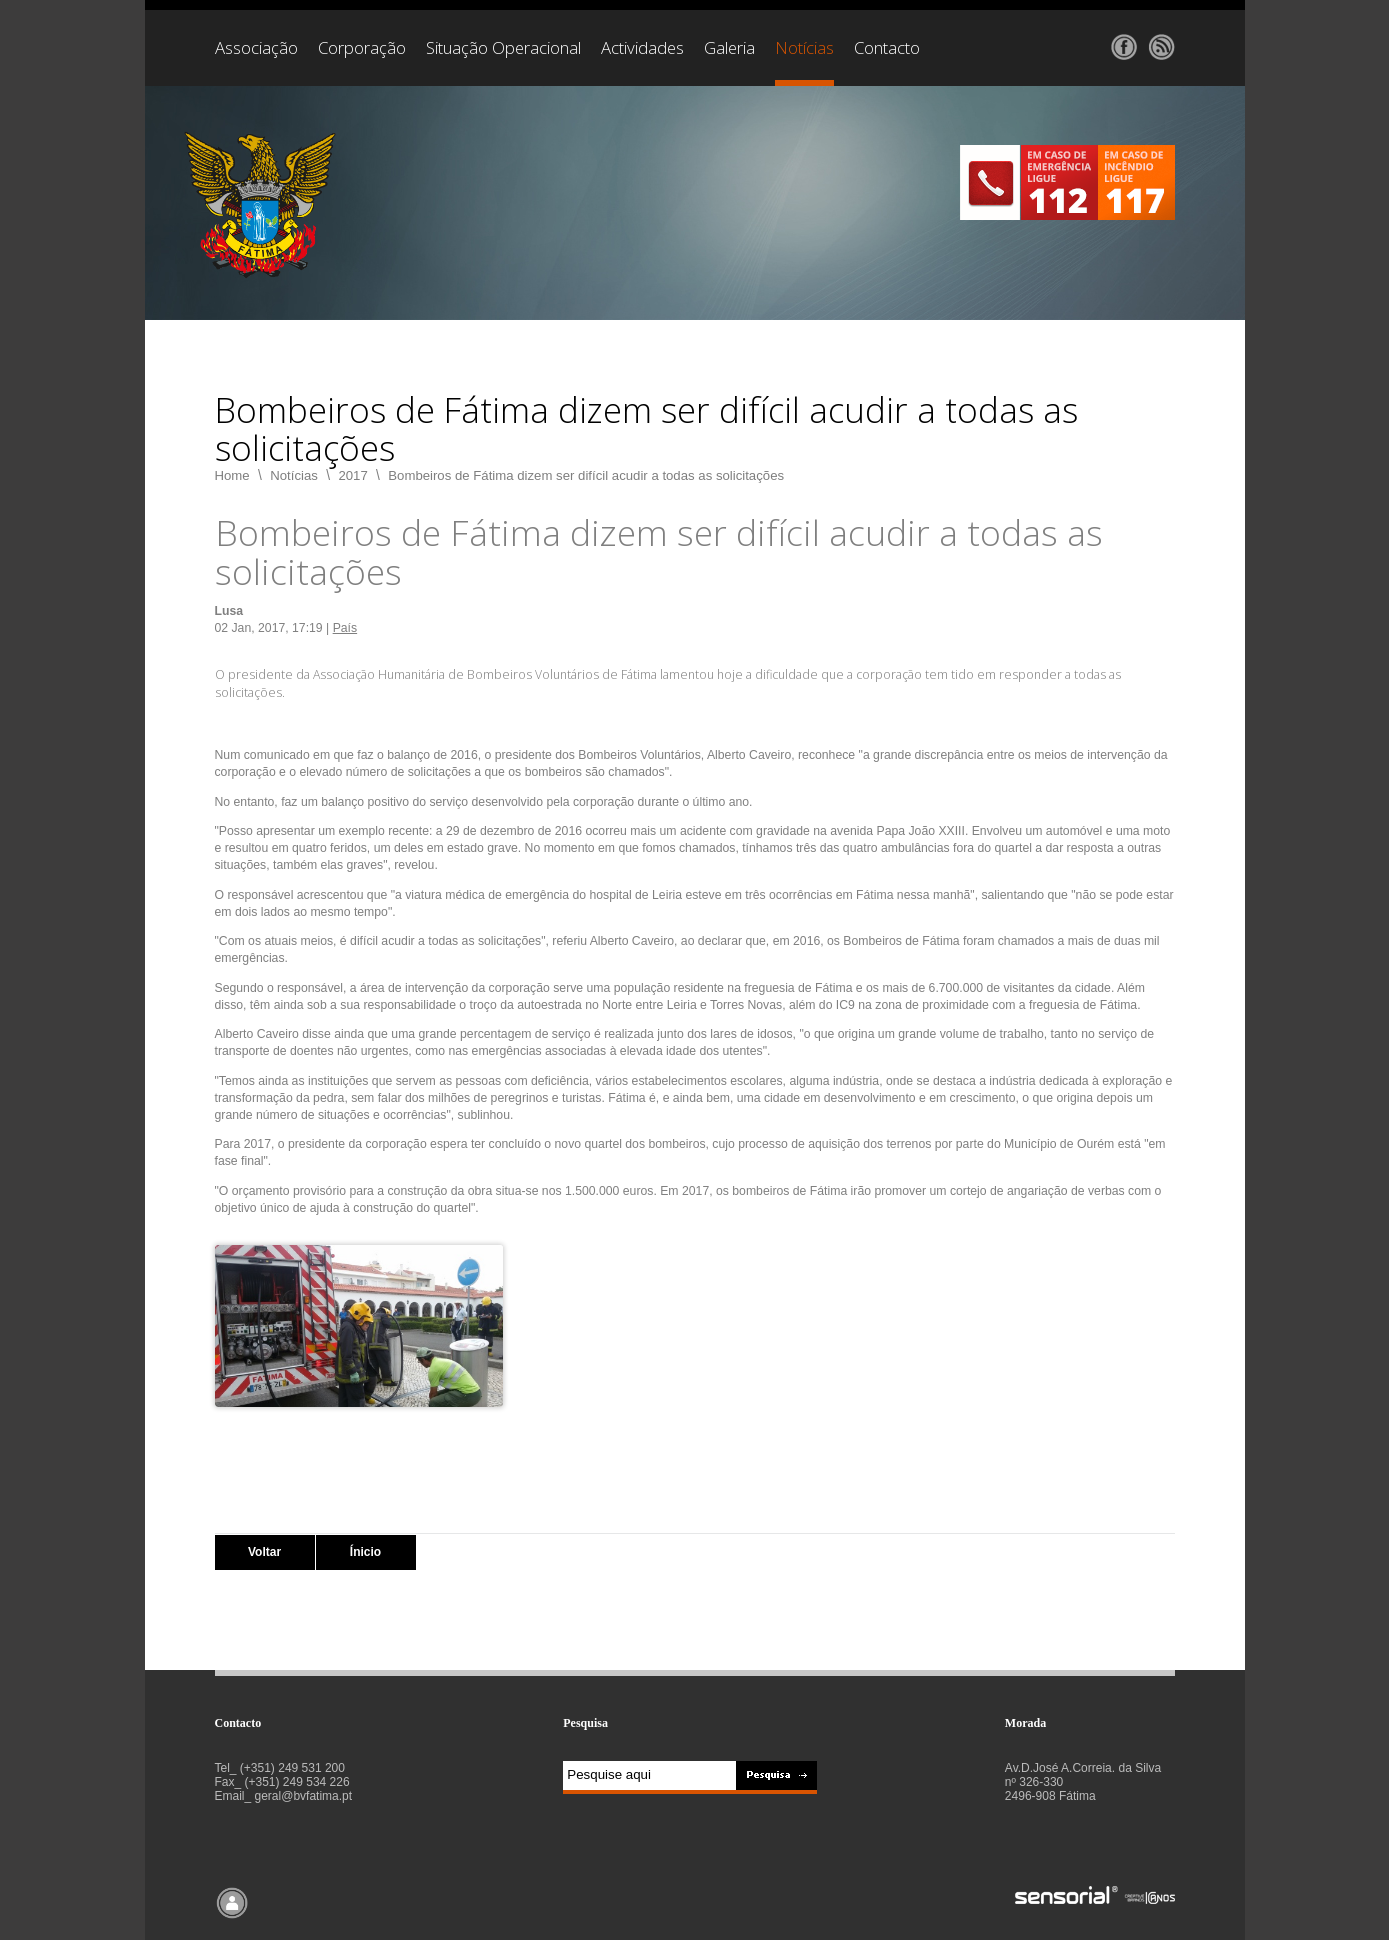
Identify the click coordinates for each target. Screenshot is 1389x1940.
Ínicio (365, 1552)
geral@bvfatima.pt (304, 1796)
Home (232, 475)
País (345, 628)
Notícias (294, 475)
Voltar (264, 1552)
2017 (352, 475)
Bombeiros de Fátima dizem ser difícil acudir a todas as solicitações (586, 475)
